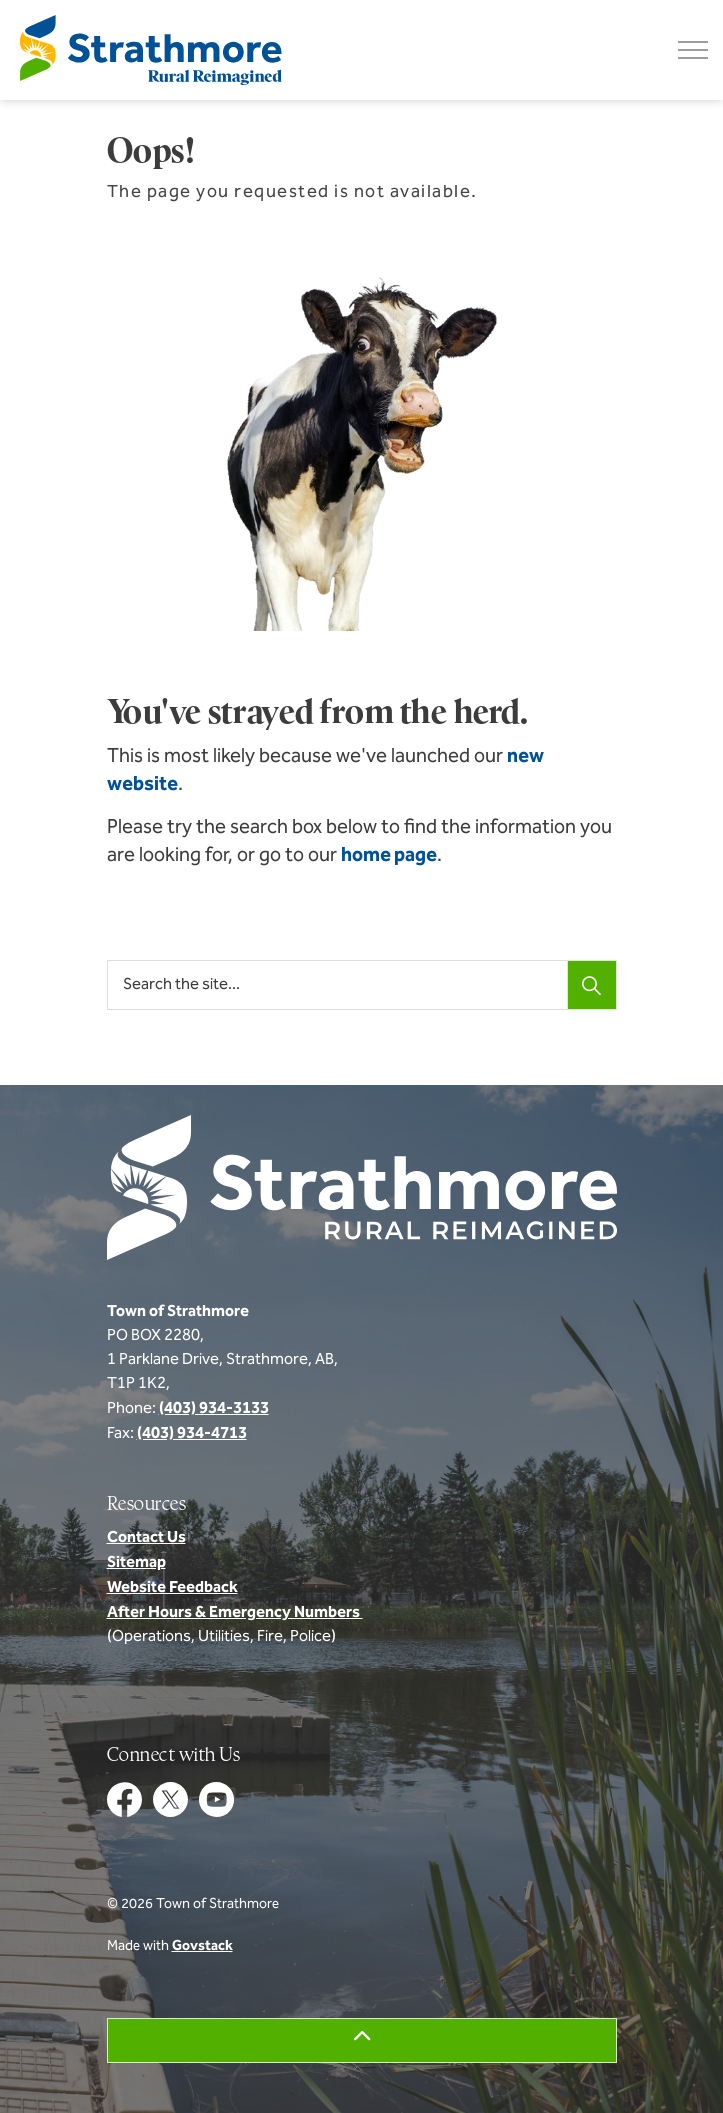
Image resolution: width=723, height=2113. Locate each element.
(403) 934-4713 (192, 1434)
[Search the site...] (362, 985)
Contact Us (146, 1538)
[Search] (592, 985)
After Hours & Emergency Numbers (235, 1613)
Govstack (202, 1946)
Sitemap (136, 1563)
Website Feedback (172, 1588)
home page (389, 856)
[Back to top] (362, 2040)
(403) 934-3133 (214, 1409)
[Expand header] (693, 50)
